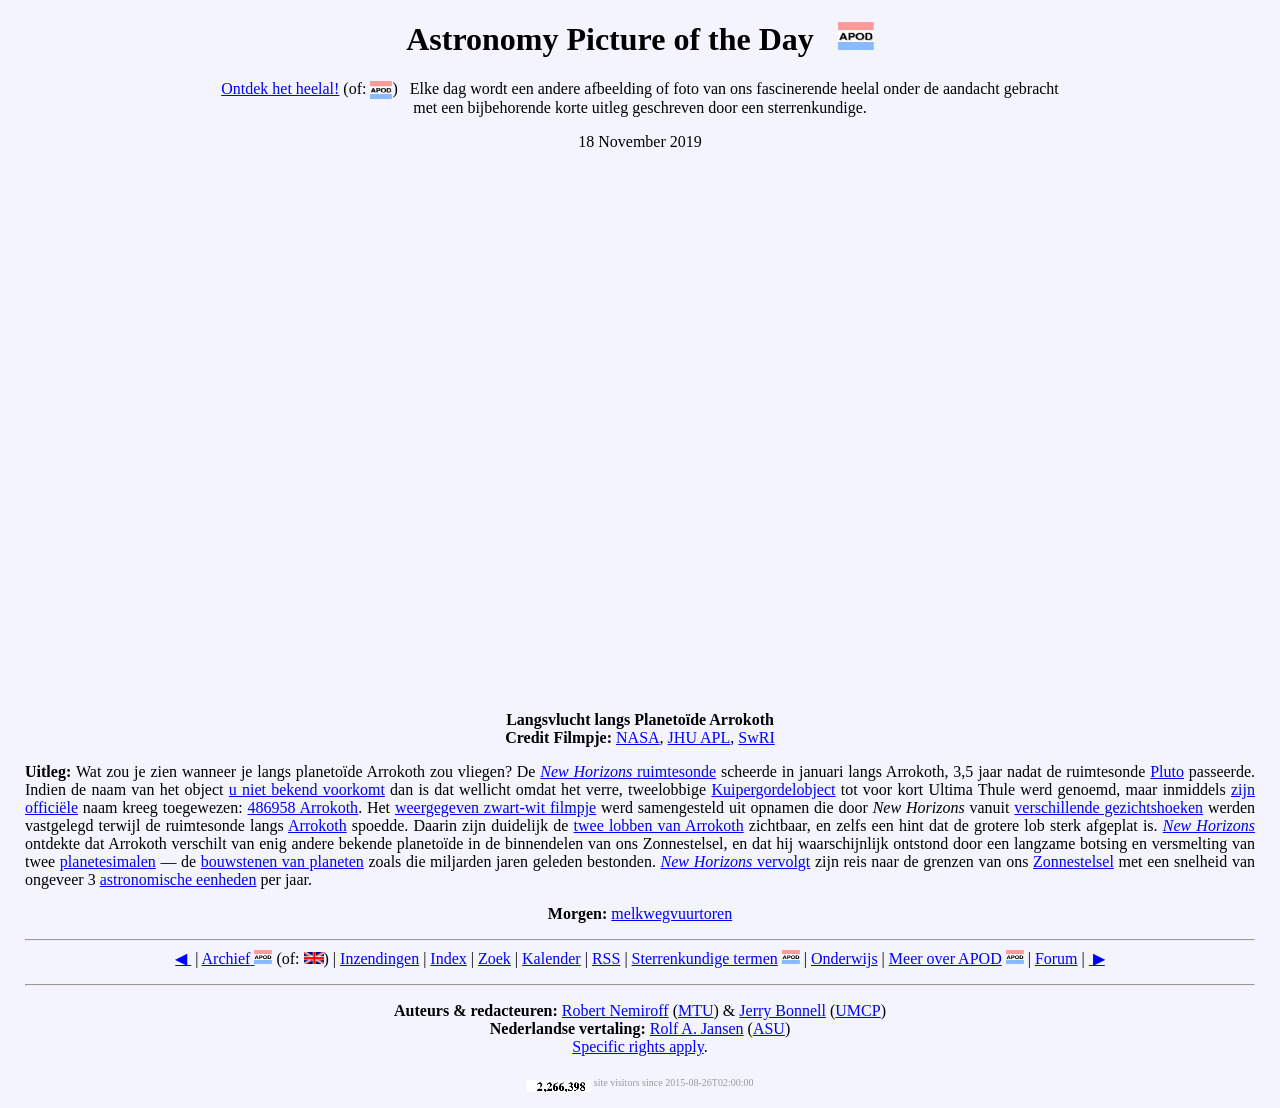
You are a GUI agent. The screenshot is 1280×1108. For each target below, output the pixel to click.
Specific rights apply (637, 1046)
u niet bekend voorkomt (307, 789)
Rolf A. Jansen (697, 1028)
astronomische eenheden (178, 879)
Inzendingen (379, 958)
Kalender (551, 958)
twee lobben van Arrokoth (659, 825)
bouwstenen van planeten (282, 861)
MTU (696, 1010)
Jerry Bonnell (782, 1010)
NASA (638, 737)
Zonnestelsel (1073, 861)
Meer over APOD (945, 958)
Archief (226, 958)
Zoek (494, 958)
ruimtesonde (628, 771)
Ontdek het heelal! (280, 88)
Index (448, 958)
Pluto (1167, 771)
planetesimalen (108, 861)
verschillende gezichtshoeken (1108, 807)
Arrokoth (317, 825)
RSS (606, 958)
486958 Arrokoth (303, 807)
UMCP (857, 1010)
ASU (769, 1028)
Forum (1056, 958)
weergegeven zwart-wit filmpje (495, 807)
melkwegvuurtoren (671, 913)
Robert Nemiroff (615, 1010)
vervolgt (736, 861)
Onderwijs (844, 958)
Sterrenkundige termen (705, 958)
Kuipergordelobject (773, 789)
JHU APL (699, 737)
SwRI (756, 737)
